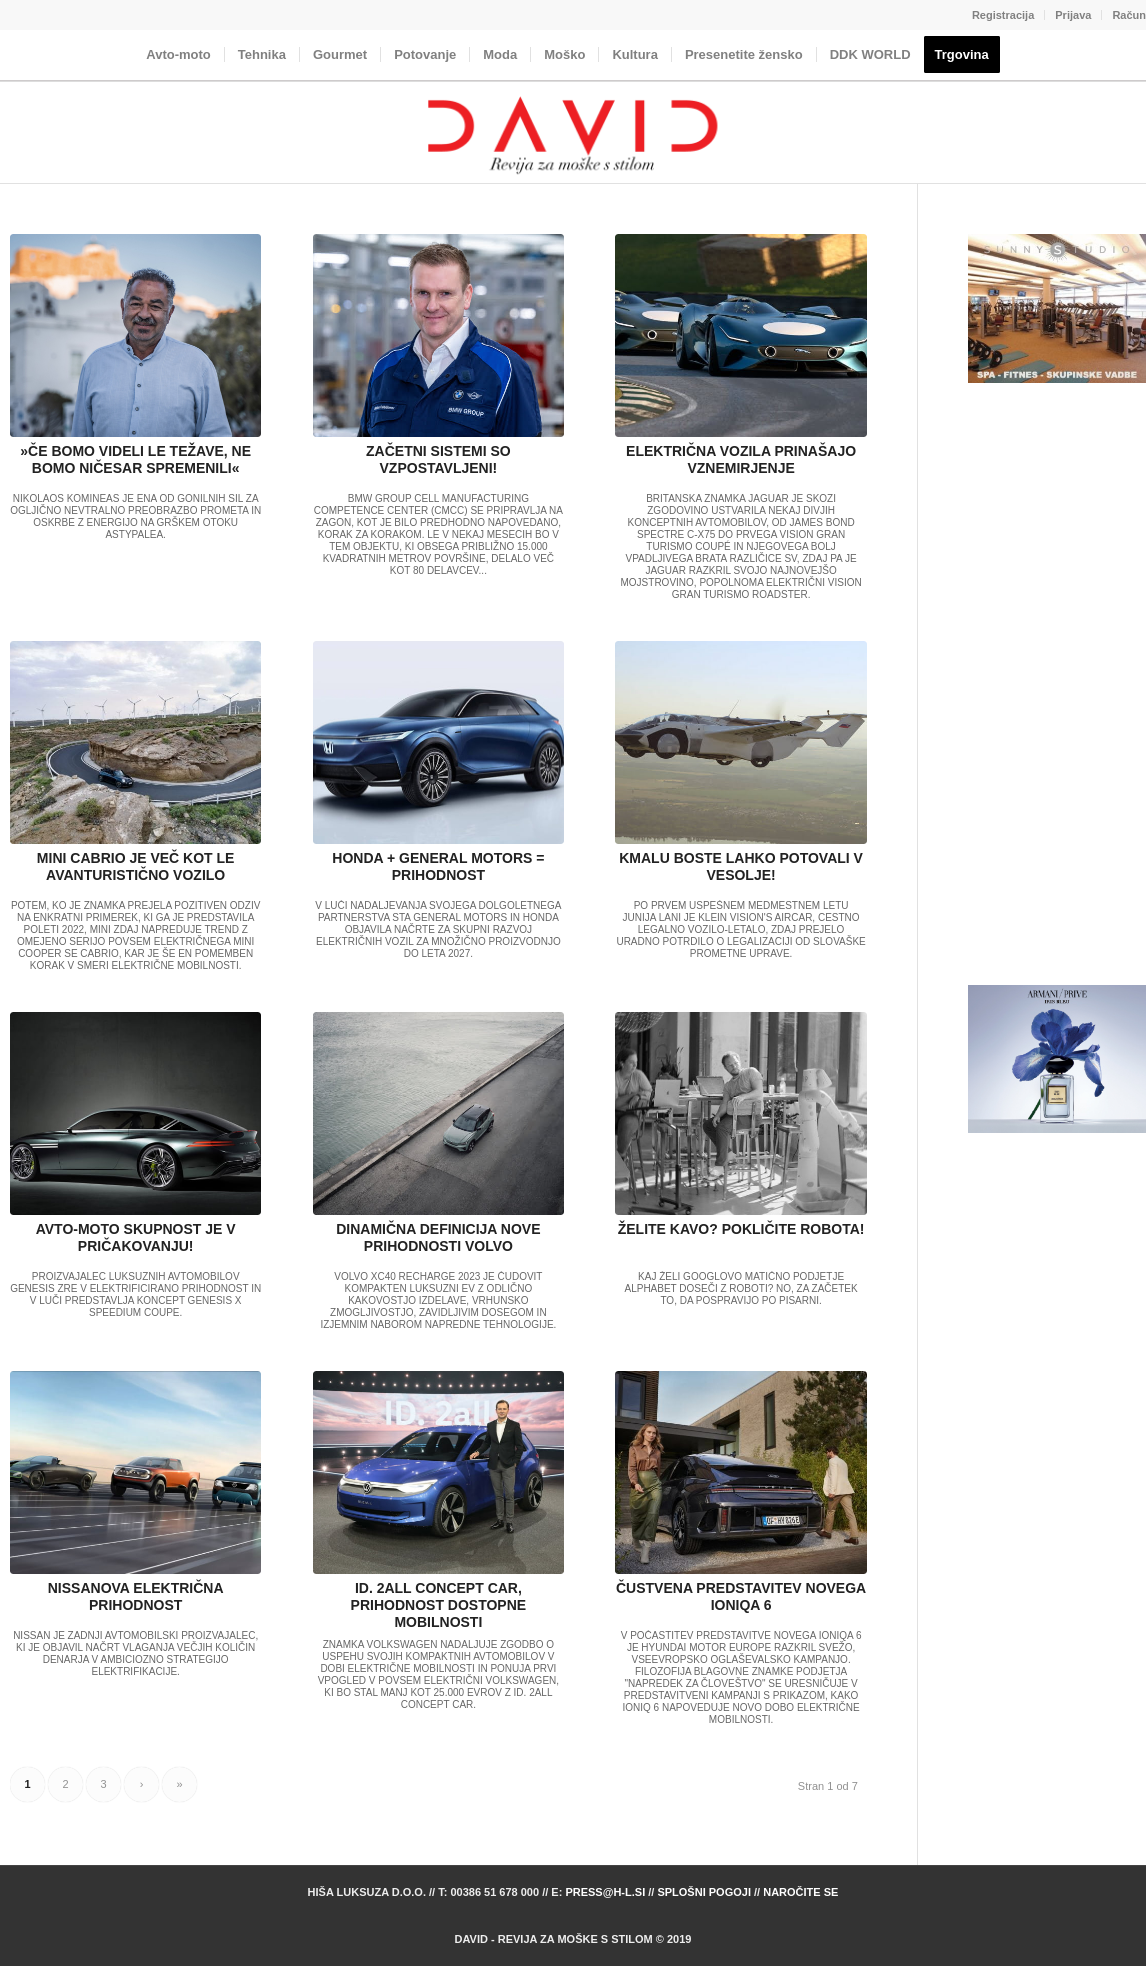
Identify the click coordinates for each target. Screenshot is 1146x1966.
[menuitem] (1003, 15)
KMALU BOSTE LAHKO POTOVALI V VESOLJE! (741, 866)
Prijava (1073, 15)
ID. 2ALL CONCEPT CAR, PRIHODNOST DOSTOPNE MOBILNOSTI (439, 1605)
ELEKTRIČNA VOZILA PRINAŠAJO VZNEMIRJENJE (741, 459)
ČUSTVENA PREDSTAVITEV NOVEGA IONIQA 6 (741, 1596)
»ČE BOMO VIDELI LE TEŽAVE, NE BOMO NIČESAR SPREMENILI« (135, 459)
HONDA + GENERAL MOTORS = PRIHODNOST (438, 866)
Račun (1129, 15)
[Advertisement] (1057, 685)
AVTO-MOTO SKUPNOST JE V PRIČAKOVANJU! (136, 1237)
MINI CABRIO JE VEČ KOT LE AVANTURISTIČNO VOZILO (136, 866)
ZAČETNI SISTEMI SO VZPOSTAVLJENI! (438, 459)
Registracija (1003, 15)
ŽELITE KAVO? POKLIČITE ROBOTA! (741, 1229)
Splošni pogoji (704, 1892)
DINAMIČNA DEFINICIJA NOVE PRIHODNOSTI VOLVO (438, 1237)
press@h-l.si (605, 1892)
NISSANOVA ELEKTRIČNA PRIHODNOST (136, 1596)
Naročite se (800, 1892)
